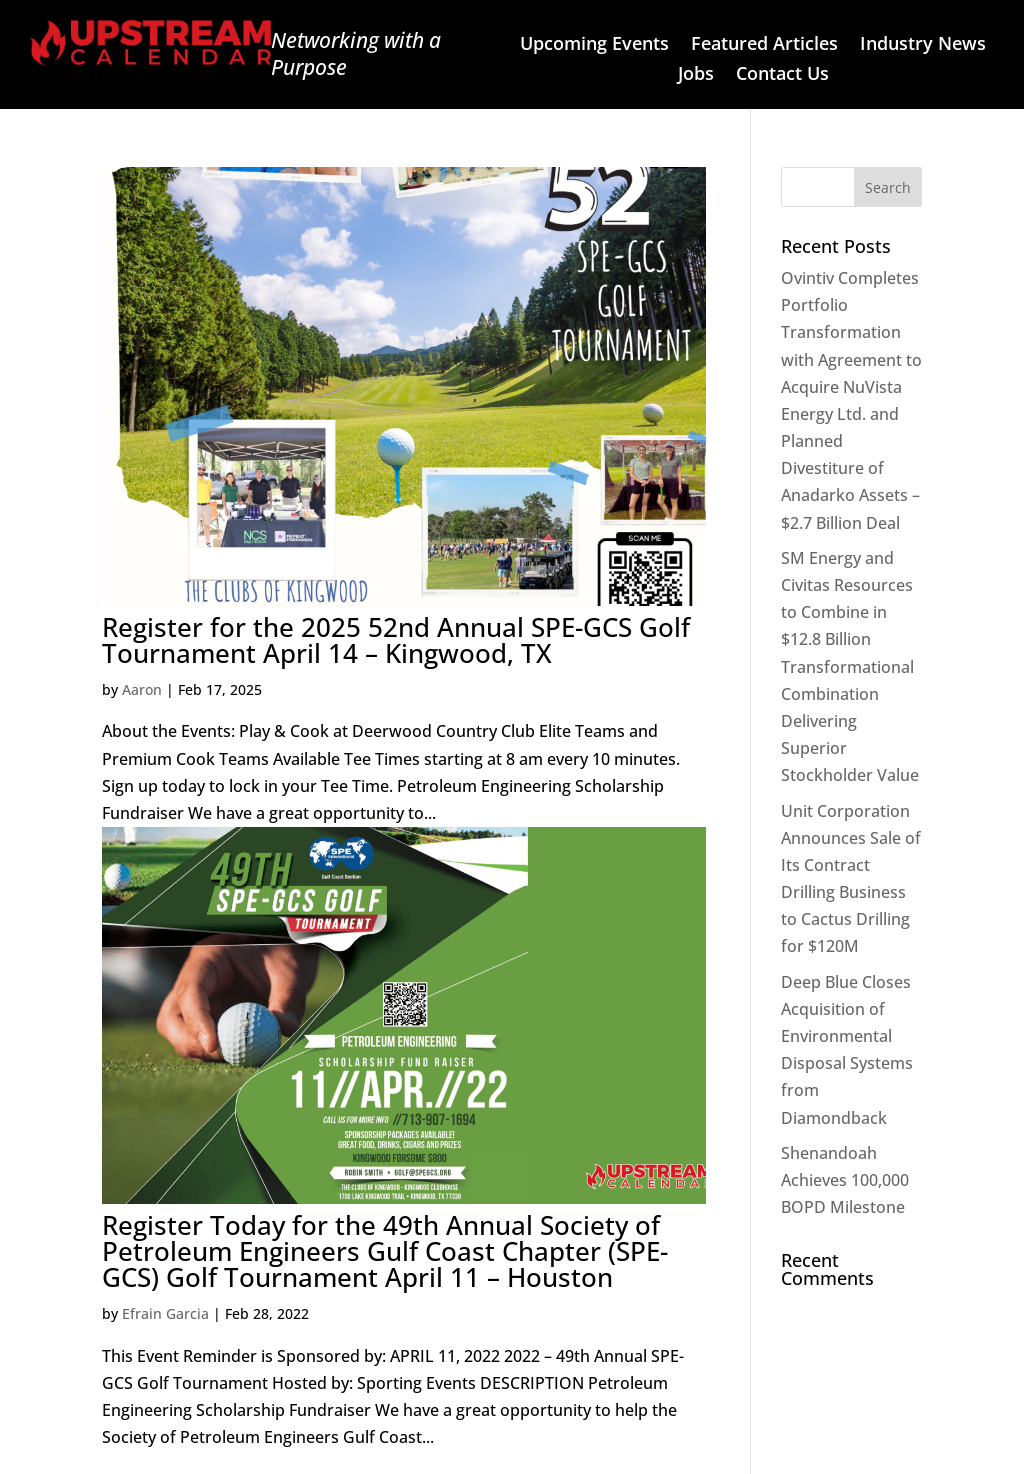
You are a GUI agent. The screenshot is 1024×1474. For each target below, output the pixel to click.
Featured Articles (764, 45)
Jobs (696, 75)
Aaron (142, 689)
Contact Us (782, 75)
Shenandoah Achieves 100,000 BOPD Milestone (845, 1180)
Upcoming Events (594, 45)
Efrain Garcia (165, 1313)
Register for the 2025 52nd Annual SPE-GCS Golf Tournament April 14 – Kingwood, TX (396, 640)
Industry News (923, 45)
